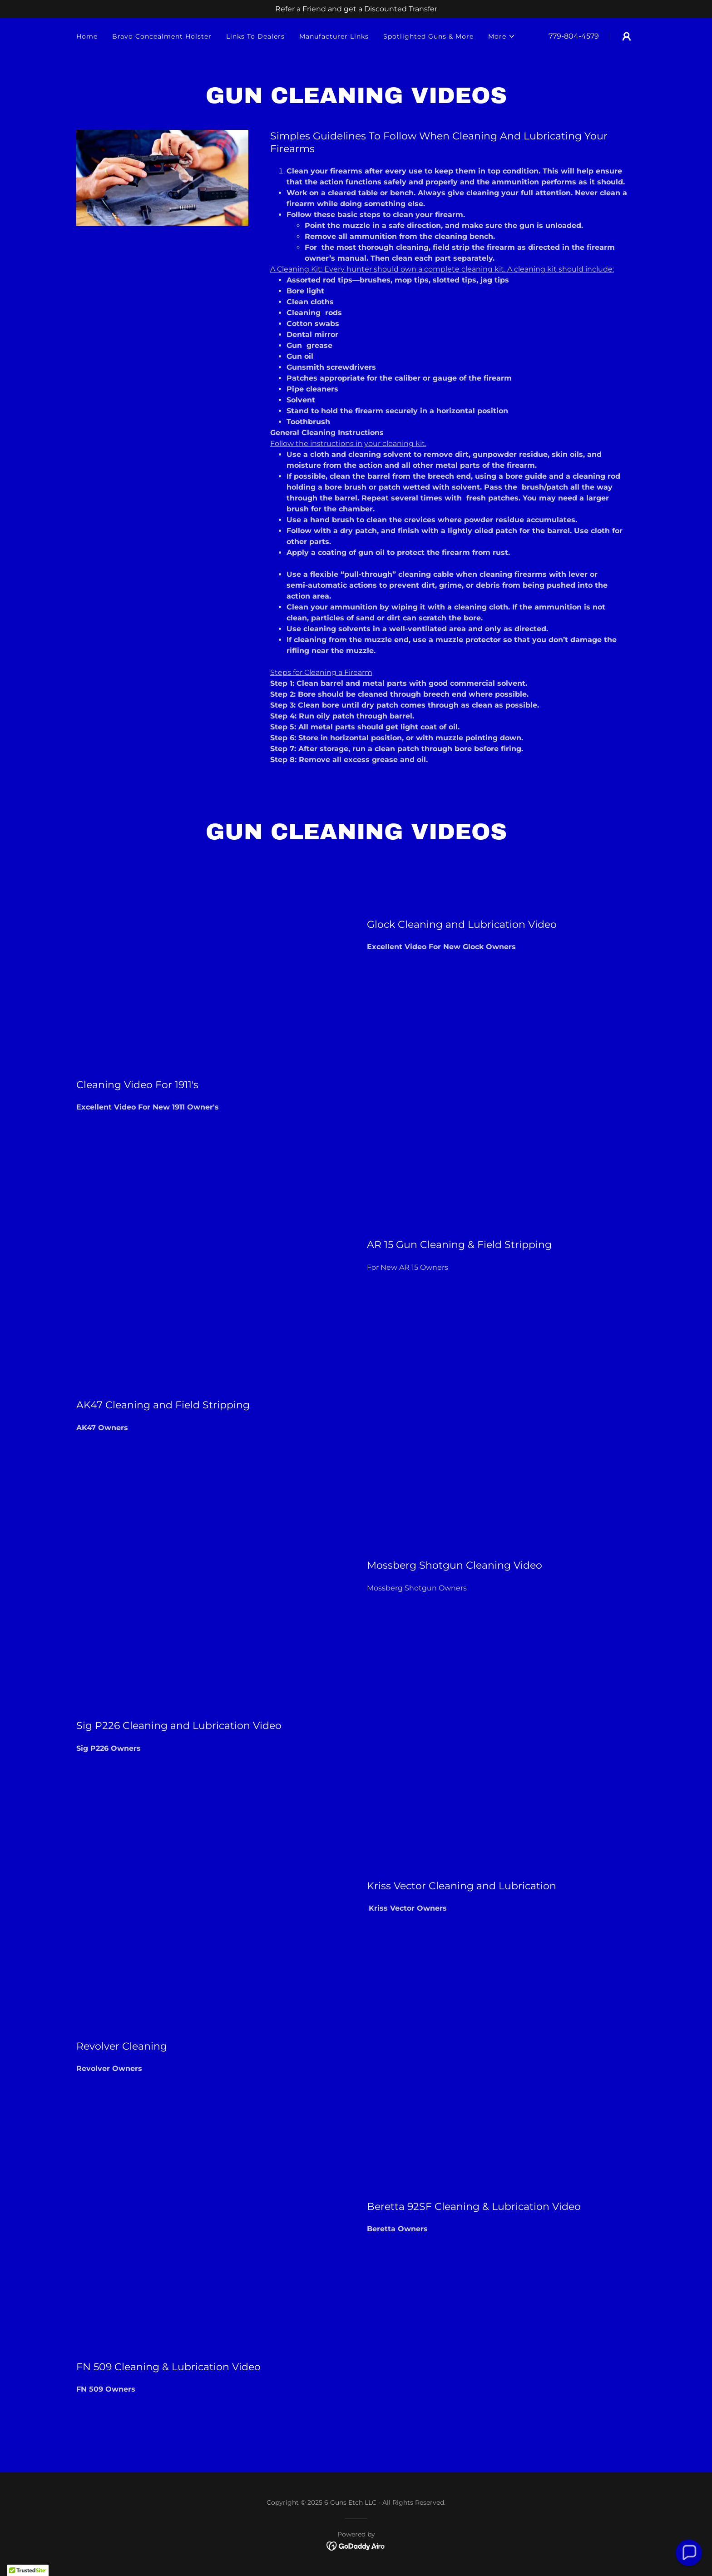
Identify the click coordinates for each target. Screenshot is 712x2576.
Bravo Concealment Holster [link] (162, 36)
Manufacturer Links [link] (334, 36)
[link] (356, 2545)
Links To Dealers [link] (255, 36)
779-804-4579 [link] (574, 36)
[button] (501, 36)
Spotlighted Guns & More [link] (428, 36)
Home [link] (87, 36)
